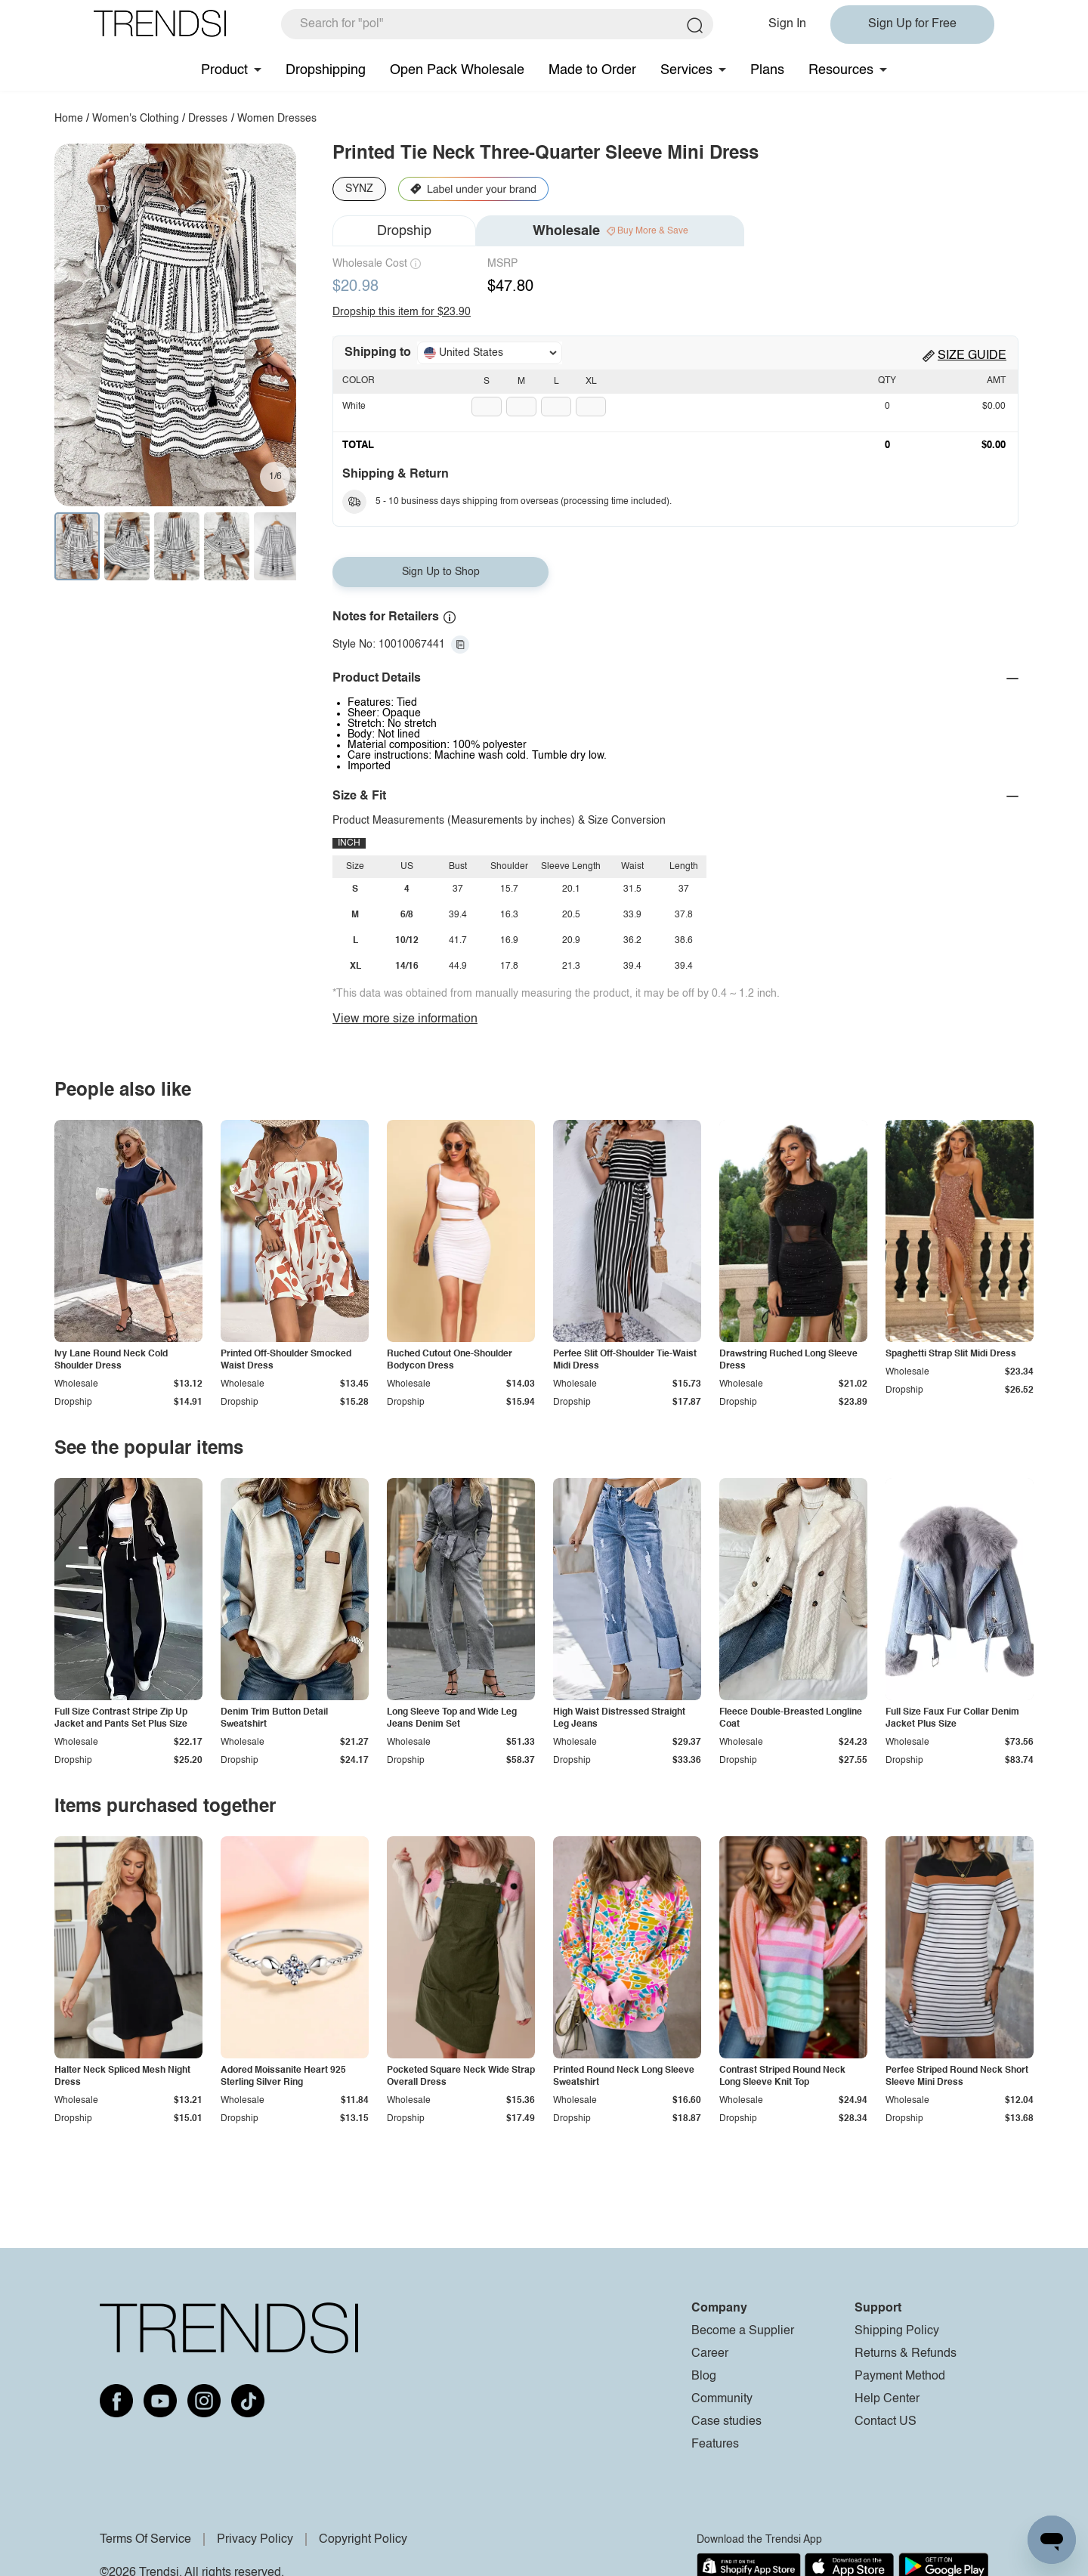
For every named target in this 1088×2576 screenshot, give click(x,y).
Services (686, 70)
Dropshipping (326, 70)
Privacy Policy (255, 2540)
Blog (703, 2376)
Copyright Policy (363, 2540)
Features (715, 2444)
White (354, 406)
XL (591, 381)
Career (709, 2354)
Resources (840, 70)
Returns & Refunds (906, 2354)
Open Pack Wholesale (457, 70)
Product (224, 70)
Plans (767, 70)
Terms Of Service (145, 2540)
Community (722, 2399)
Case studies (726, 2422)
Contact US (885, 2422)
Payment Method (900, 2376)
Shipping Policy (897, 2331)
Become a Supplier (742, 2331)
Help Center (887, 2399)
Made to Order (592, 70)
